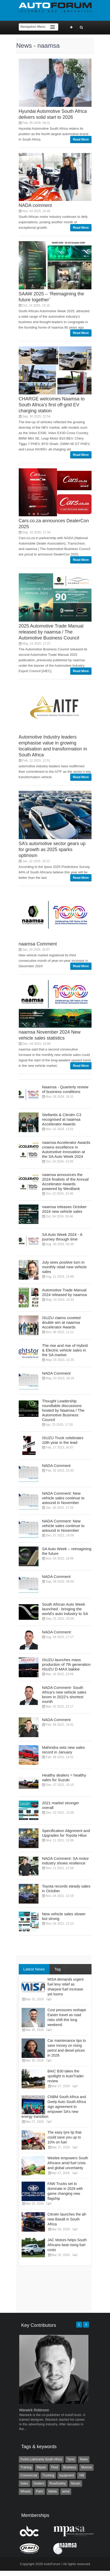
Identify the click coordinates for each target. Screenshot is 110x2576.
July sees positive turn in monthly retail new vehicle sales (64, 1267)
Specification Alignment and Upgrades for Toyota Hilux (66, 1832)
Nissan (76, 2483)
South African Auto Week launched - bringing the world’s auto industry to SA (65, 1609)
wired (66, 2491)
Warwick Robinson (34, 2410)
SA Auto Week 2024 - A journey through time (62, 1236)
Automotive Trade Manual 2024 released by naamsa (64, 1292)
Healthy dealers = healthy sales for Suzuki (64, 1777)
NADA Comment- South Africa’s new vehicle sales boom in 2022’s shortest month (64, 1694)
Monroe (86, 2467)
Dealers (39, 2483)
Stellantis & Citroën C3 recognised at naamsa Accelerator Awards (61, 1119)
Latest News (34, 1969)
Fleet (54, 2467)
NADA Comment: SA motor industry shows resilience (65, 1860)
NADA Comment (56, 1373)
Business (69, 2467)
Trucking (48, 2475)
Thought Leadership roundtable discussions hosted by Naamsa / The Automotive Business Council (63, 1410)
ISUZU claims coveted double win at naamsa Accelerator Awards (61, 1322)
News (84, 2459)
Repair (41, 2467)
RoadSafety (57, 2483)
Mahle (52, 2491)
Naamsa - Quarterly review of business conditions (65, 1089)
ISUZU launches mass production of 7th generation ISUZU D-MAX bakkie (66, 1664)
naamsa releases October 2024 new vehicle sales (64, 1209)
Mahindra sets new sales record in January (63, 1749)
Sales (24, 2483)
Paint (39, 2491)
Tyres (71, 2459)
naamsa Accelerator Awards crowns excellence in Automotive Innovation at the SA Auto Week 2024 (66, 1149)
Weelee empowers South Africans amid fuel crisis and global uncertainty (68, 2163)
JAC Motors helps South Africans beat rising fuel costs (67, 2245)
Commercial (29, 2475)
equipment (66, 2475)
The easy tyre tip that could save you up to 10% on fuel (65, 2137)
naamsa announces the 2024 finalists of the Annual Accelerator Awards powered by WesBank (65, 1181)
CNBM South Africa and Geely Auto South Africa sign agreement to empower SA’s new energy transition (54, 2107)
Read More (81, 139)
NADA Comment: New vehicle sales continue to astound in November (63, 1498)
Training (26, 2467)
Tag (57, 1969)
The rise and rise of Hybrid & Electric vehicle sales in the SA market (65, 1350)
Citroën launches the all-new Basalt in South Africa (67, 2219)
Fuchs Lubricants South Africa (41, 2459)
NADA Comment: (57, 1632)
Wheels (26, 2491)
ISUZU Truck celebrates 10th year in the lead (62, 1440)
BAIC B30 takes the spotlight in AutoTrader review (66, 2076)
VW (81, 2475)
